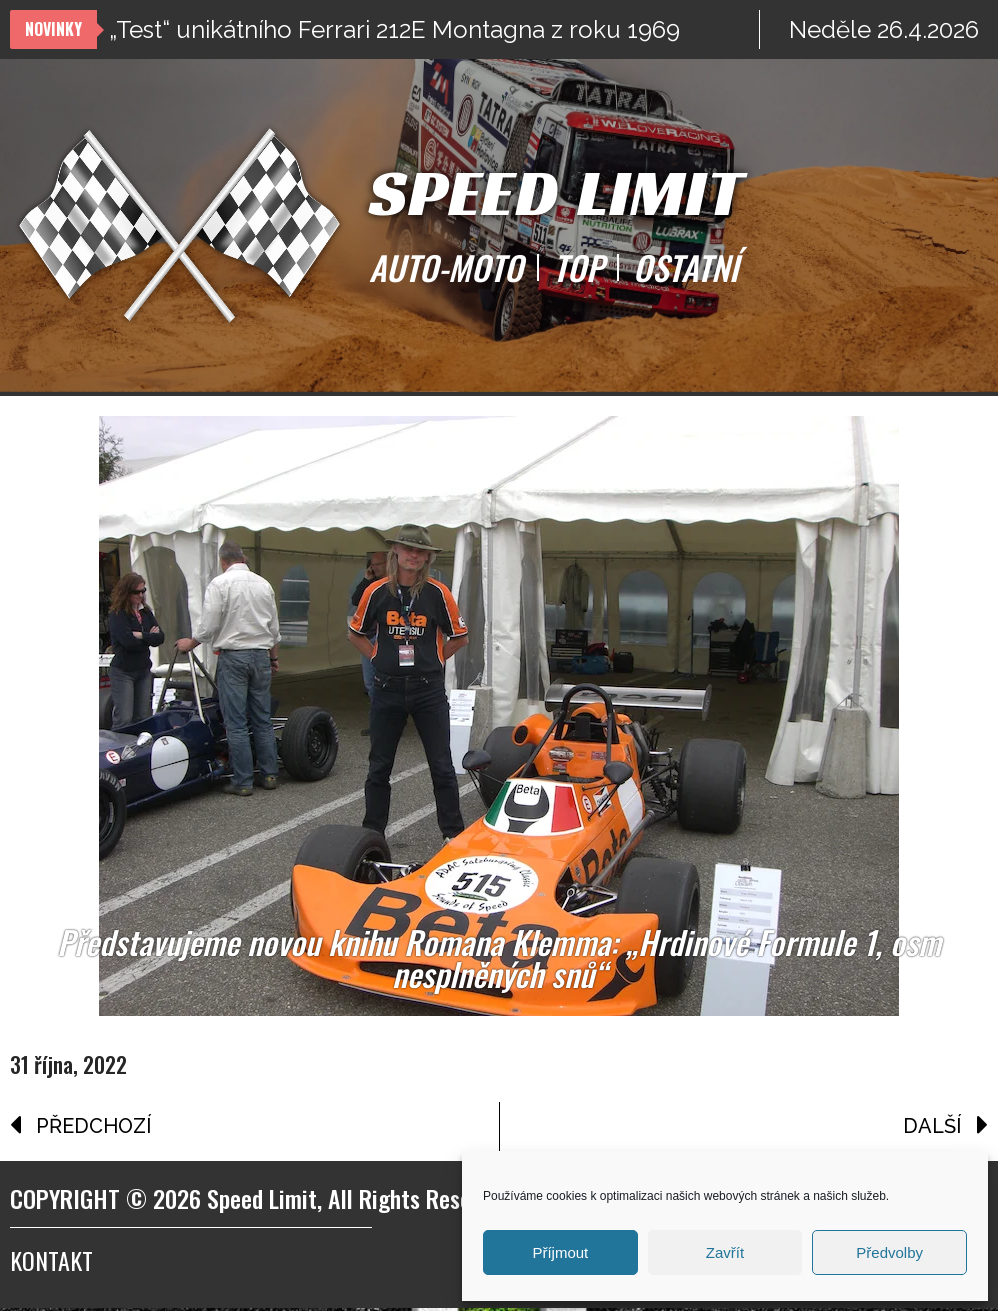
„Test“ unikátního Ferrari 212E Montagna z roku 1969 (394, 29)
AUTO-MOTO (446, 268)
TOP (578, 268)
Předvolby (889, 1252)
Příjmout (560, 1252)
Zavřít (725, 1252)
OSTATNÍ (685, 268)
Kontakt (51, 1263)
